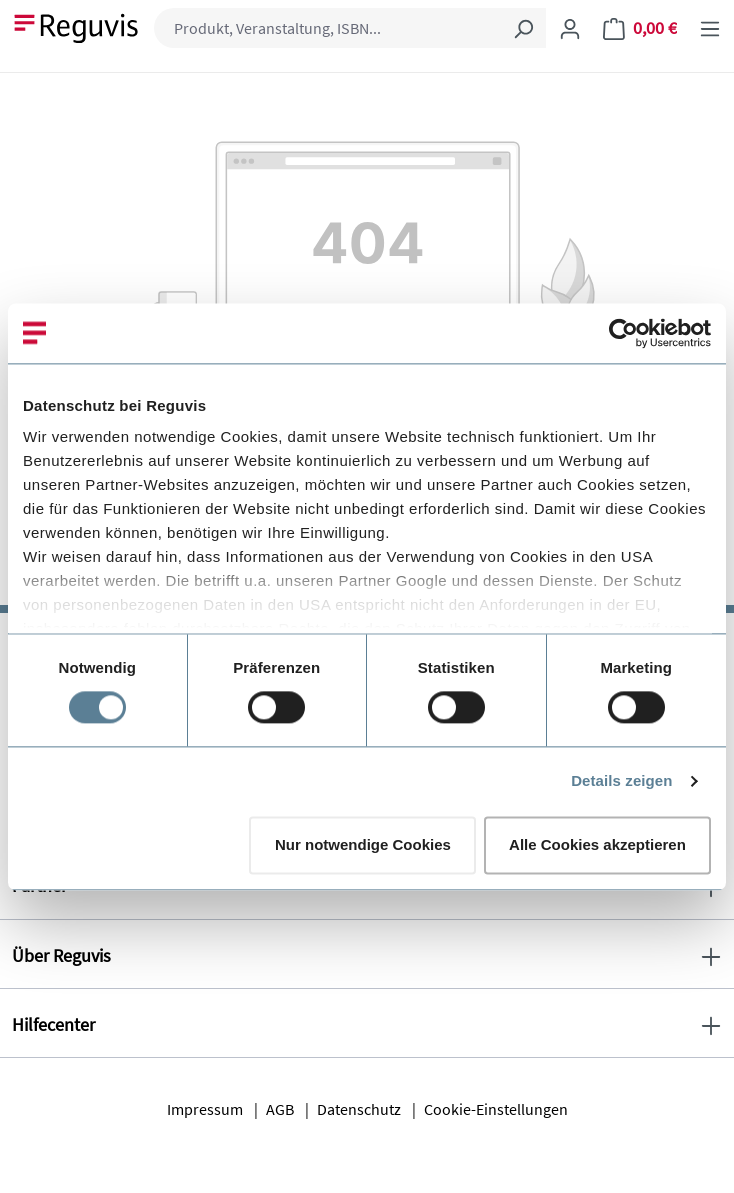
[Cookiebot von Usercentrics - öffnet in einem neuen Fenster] (623, 333)
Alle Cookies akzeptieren (597, 844)
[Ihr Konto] (570, 28)
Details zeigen (621, 781)
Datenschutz (359, 1109)
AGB (280, 1109)
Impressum (205, 1109)
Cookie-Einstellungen (496, 1109)
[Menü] (710, 28)
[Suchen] (523, 28)
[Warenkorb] (640, 28)
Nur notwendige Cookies (363, 844)
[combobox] (327, 28)
